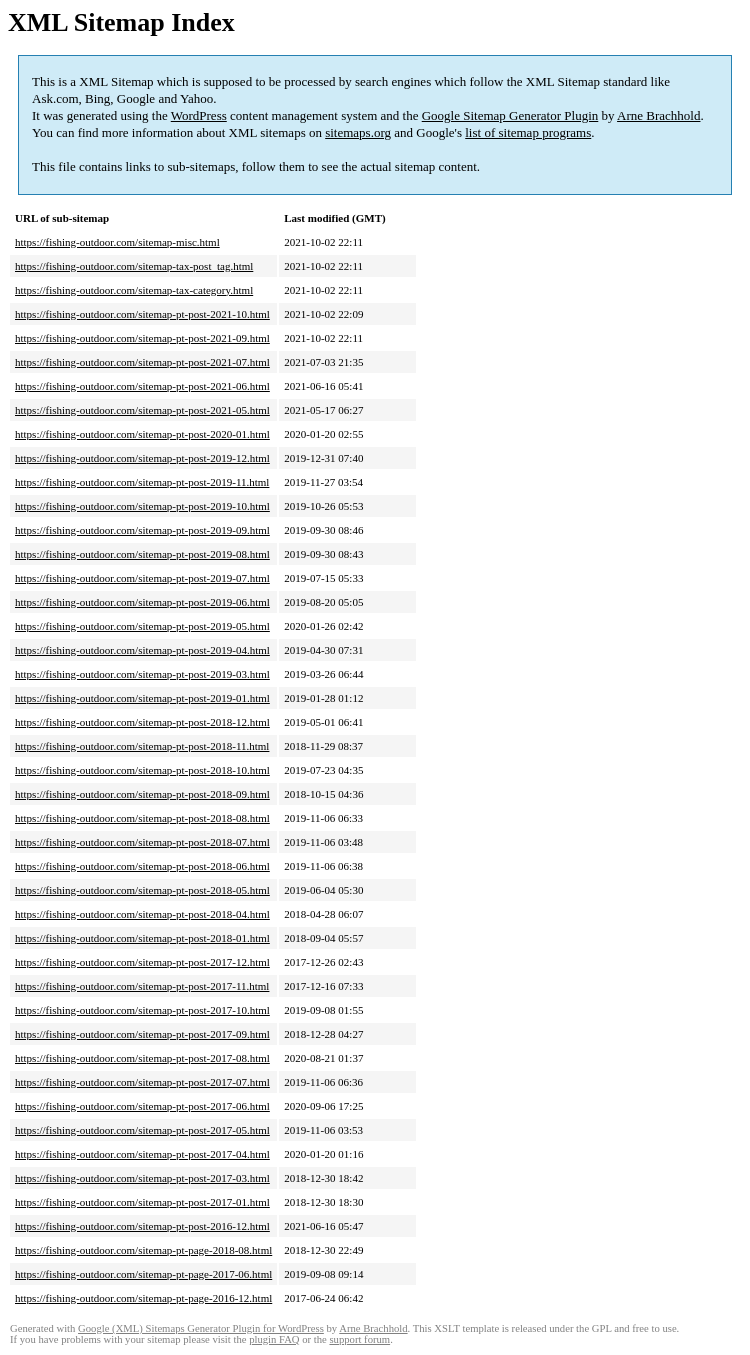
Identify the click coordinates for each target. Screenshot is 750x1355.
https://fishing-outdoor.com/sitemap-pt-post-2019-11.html (142, 482)
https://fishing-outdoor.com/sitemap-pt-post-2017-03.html (142, 1178)
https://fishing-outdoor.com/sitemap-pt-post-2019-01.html (142, 698)
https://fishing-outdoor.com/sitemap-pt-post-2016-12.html (142, 1226)
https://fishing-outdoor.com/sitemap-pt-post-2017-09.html (142, 1034)
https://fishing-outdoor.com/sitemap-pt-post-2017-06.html (142, 1106)
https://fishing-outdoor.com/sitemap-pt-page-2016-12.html (143, 1298)
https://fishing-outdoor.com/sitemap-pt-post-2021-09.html (142, 338)
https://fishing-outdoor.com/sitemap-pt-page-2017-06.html (143, 1274)
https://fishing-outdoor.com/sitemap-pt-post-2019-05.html (142, 626)
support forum (359, 1339)
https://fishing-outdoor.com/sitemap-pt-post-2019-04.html (142, 650)
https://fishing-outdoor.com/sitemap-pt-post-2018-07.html (142, 842)
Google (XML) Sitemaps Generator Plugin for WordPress (201, 1328)
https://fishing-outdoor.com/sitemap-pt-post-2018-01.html (142, 938)
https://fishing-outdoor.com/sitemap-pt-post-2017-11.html (142, 986)
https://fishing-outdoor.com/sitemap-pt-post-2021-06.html (142, 386)
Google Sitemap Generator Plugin (510, 115)
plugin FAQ (274, 1339)
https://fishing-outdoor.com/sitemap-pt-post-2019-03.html (142, 674)
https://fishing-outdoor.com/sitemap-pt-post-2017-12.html (142, 962)
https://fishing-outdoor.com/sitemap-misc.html (117, 242)
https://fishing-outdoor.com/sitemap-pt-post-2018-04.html (142, 914)
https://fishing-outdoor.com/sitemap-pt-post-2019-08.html (142, 554)
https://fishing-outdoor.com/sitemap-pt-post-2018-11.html (142, 746)
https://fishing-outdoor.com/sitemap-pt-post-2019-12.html (142, 458)
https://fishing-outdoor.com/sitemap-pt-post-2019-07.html (142, 578)
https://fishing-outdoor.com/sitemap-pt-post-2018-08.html (142, 818)
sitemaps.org (358, 132)
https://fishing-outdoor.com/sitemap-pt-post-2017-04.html (142, 1154)
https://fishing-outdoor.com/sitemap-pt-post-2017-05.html (142, 1130)
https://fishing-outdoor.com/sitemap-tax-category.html (134, 290)
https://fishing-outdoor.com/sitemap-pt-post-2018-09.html (142, 794)
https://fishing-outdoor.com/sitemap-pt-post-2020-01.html (142, 434)
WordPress (199, 115)
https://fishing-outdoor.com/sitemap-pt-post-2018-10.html (142, 770)
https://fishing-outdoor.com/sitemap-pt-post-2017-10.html (142, 1010)
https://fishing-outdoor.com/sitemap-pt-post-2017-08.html (142, 1058)
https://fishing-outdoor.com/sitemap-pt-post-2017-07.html (142, 1082)
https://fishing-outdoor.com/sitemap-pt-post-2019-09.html (142, 530)
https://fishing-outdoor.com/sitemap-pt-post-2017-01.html (142, 1202)
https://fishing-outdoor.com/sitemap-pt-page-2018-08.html (143, 1250)
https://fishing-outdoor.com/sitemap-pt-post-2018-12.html (142, 722)
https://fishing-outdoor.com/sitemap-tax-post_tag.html (134, 266)
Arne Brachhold (658, 115)
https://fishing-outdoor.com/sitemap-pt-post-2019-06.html (142, 602)
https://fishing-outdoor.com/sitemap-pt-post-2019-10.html (142, 506)
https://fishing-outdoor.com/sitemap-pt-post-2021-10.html (142, 314)
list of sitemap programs (528, 132)
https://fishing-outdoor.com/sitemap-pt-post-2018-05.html (142, 890)
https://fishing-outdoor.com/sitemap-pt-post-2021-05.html (142, 410)
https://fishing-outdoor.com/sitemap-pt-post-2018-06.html (142, 866)
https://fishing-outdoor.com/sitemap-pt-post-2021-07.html (142, 362)
